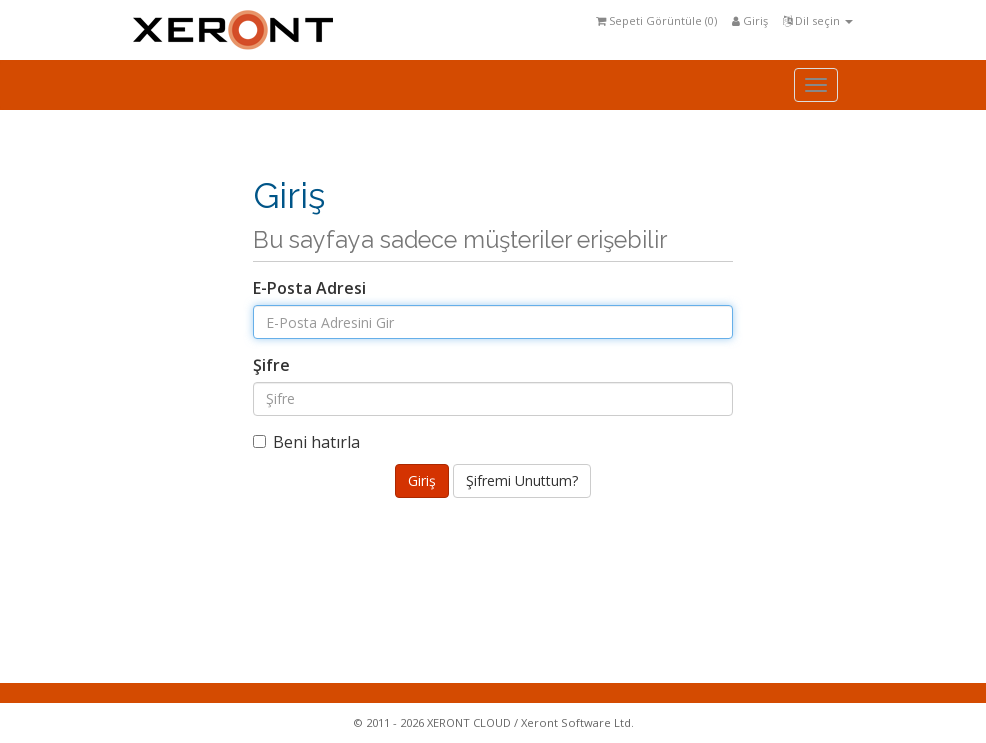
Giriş (750, 20)
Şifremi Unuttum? (522, 480)
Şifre (271, 365)
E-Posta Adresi (309, 288)
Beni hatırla (306, 442)
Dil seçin (818, 20)
